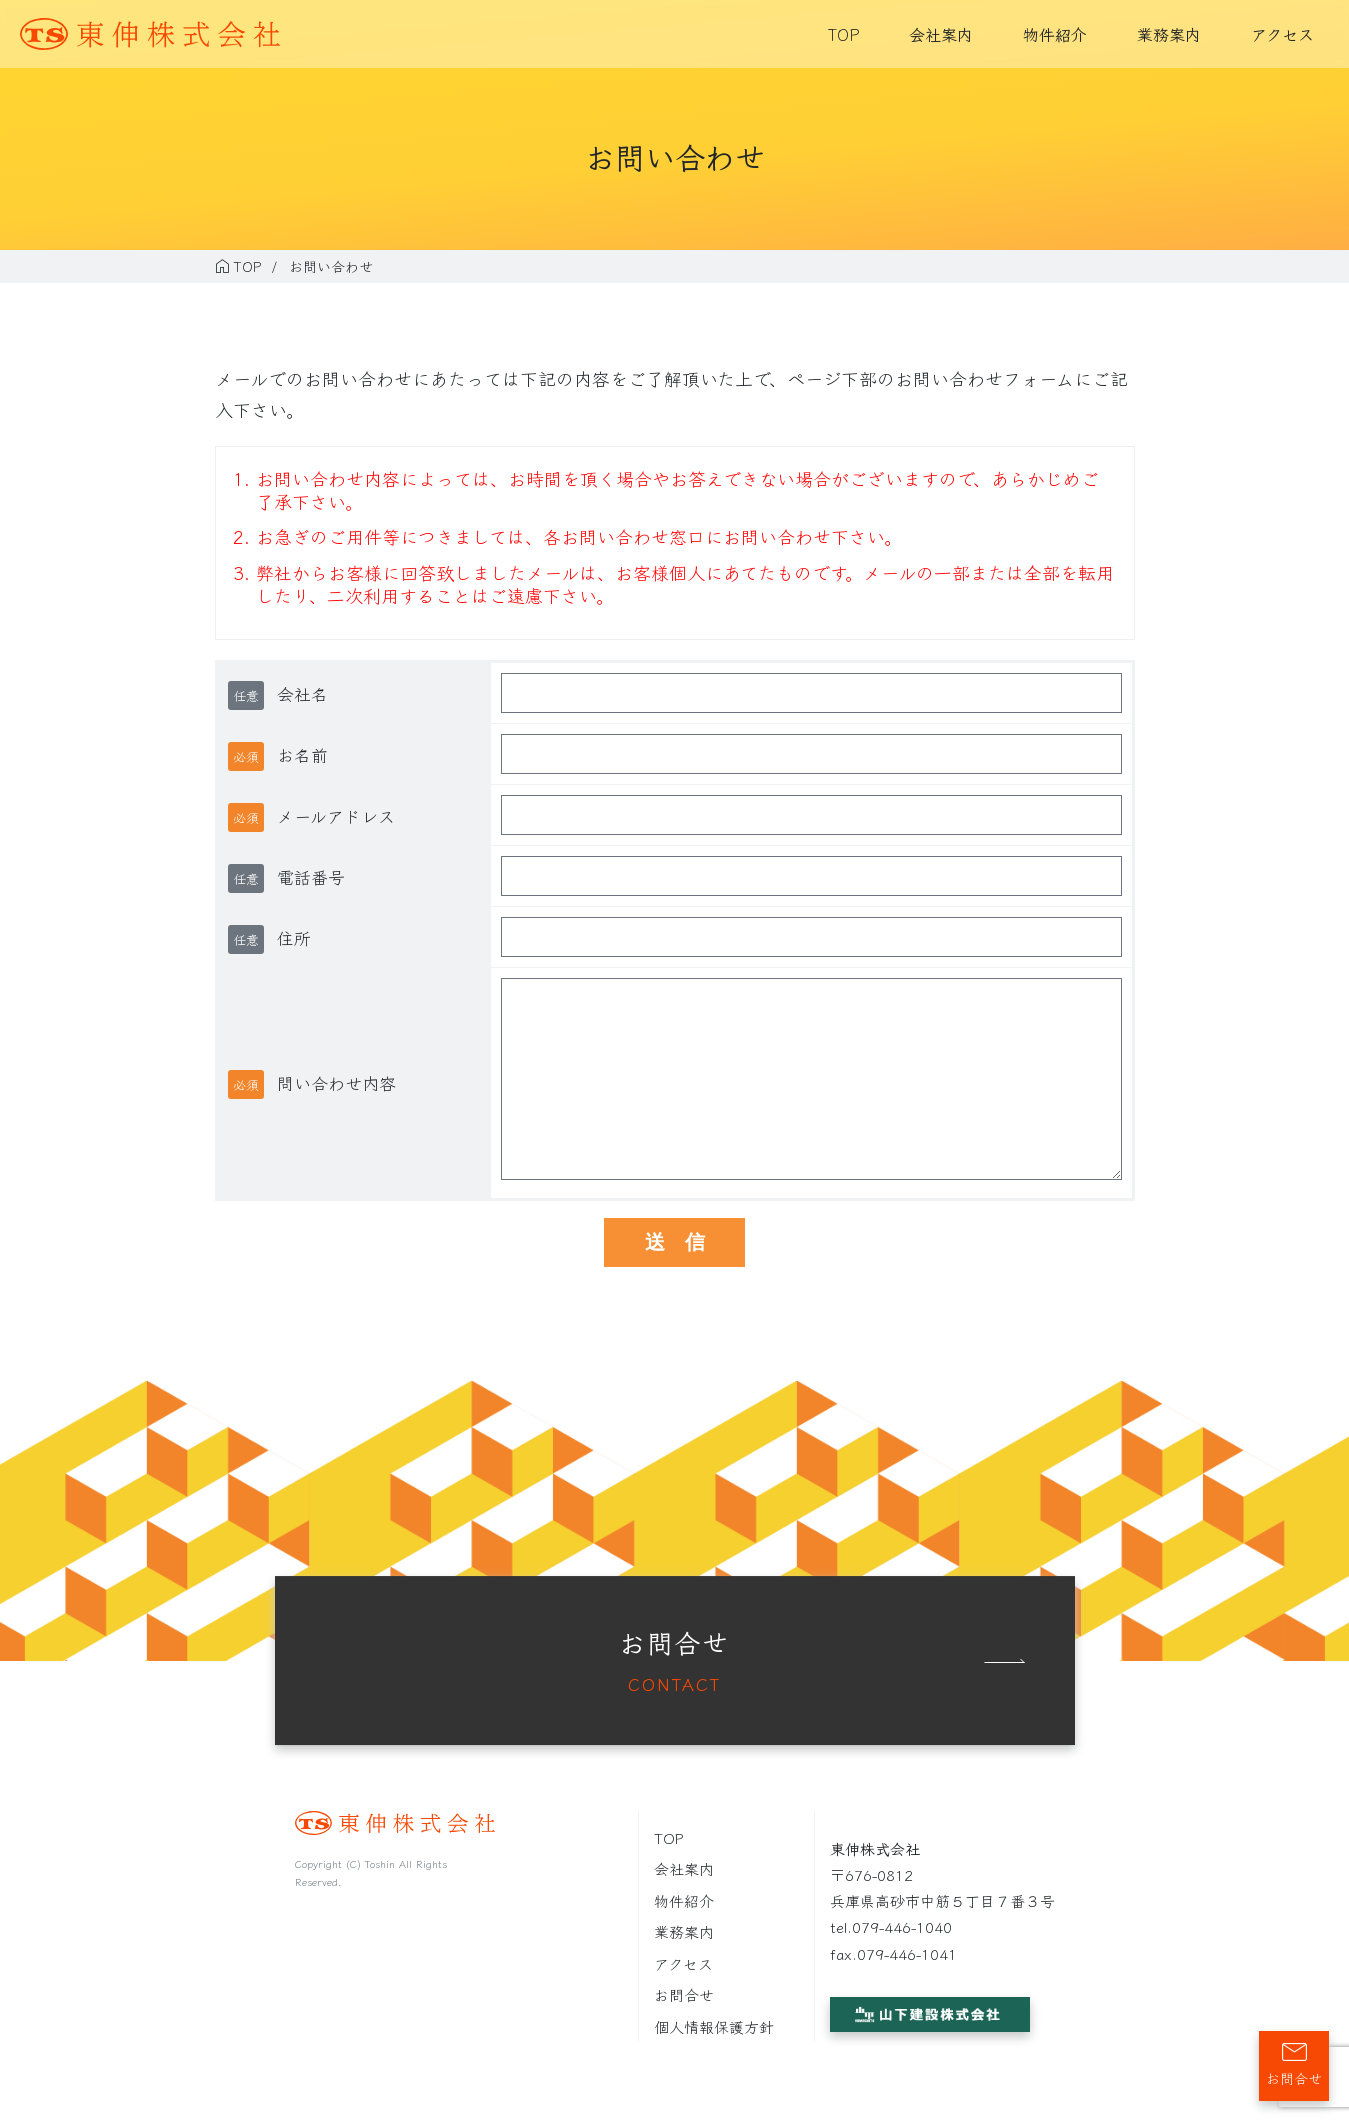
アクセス (1282, 34)
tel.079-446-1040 (891, 1926)
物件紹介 (1055, 34)
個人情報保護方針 (714, 2026)
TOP (843, 34)
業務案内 (1169, 34)
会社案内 (941, 34)
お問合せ (684, 1994)
